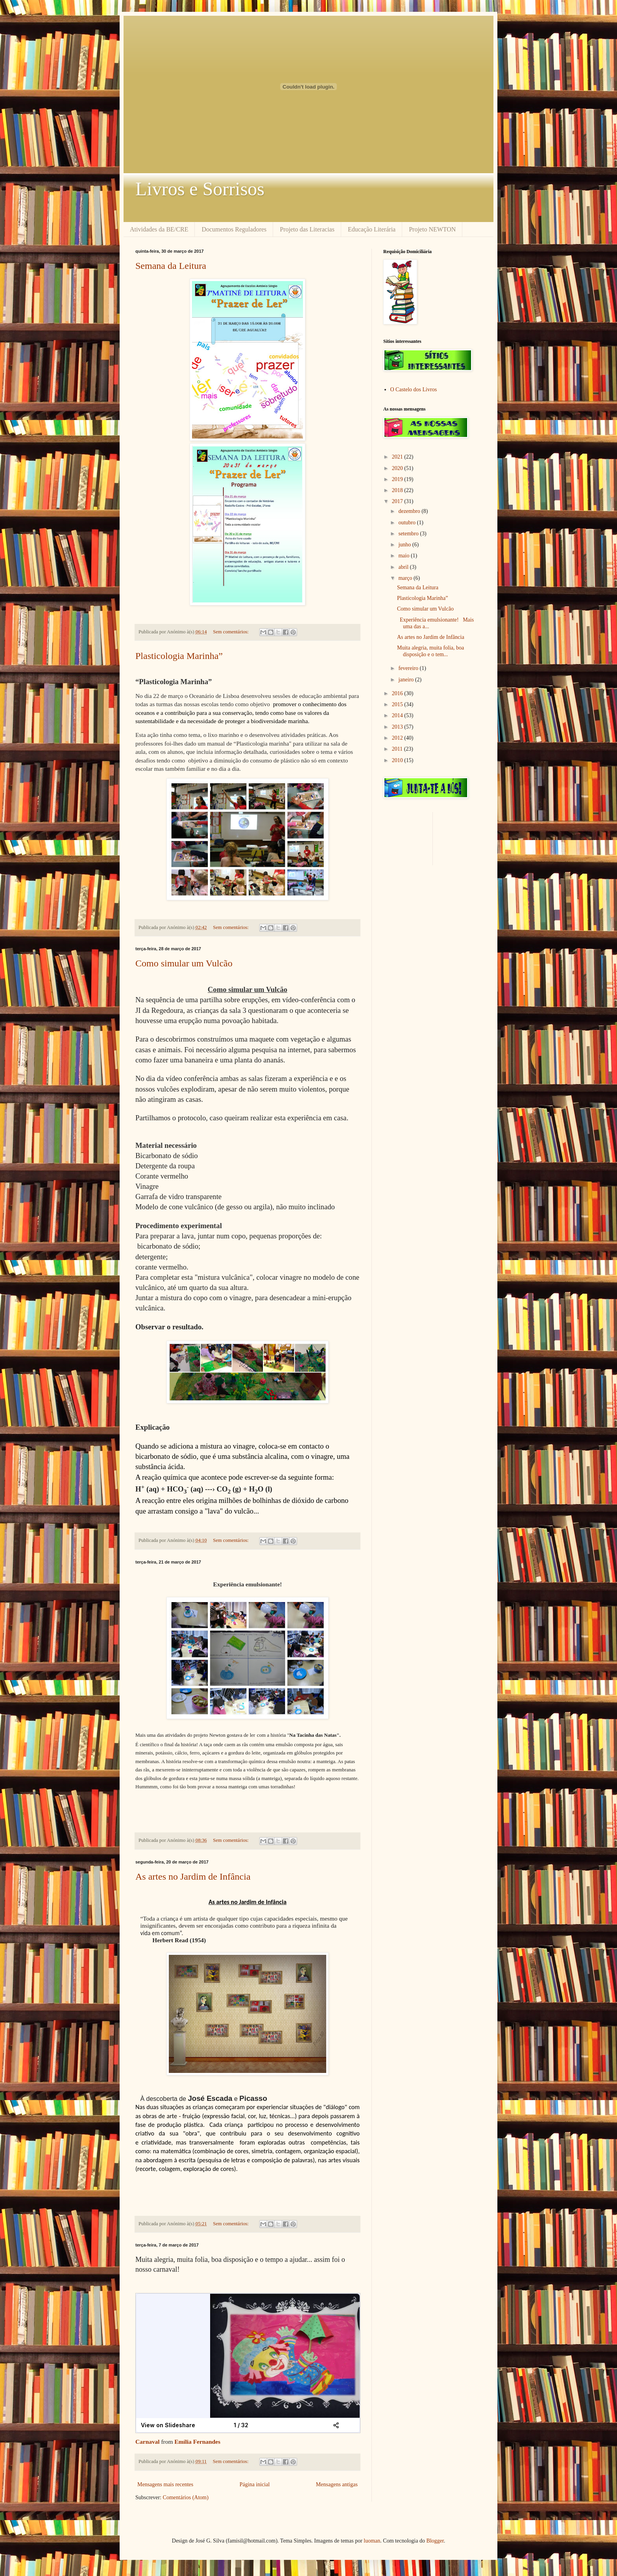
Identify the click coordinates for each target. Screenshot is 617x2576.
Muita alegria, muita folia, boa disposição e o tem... (430, 651)
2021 (398, 457)
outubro (407, 523)
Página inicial (255, 2484)
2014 (398, 715)
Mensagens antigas (337, 2484)
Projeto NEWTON (432, 229)
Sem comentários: (231, 632)
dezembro (409, 511)
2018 (398, 490)
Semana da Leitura (170, 266)
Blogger (434, 2541)
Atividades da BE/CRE (159, 229)
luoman (372, 2541)
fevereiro (408, 668)
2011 (398, 749)
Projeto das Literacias (307, 229)
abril (404, 567)
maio (404, 556)
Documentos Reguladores (233, 229)
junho (405, 545)
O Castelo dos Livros (413, 389)
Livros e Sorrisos (199, 188)
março (405, 578)
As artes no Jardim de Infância (193, 1876)
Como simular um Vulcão (184, 963)
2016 (398, 693)
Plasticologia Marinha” (179, 656)
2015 (398, 704)
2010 (398, 760)
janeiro (406, 680)
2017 (398, 501)
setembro (409, 534)
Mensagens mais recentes (165, 2484)
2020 (398, 468)
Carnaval (147, 2441)
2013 (398, 727)
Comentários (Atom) (186, 2497)
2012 (398, 738)
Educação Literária (371, 229)
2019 (398, 479)
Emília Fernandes (197, 2441)
